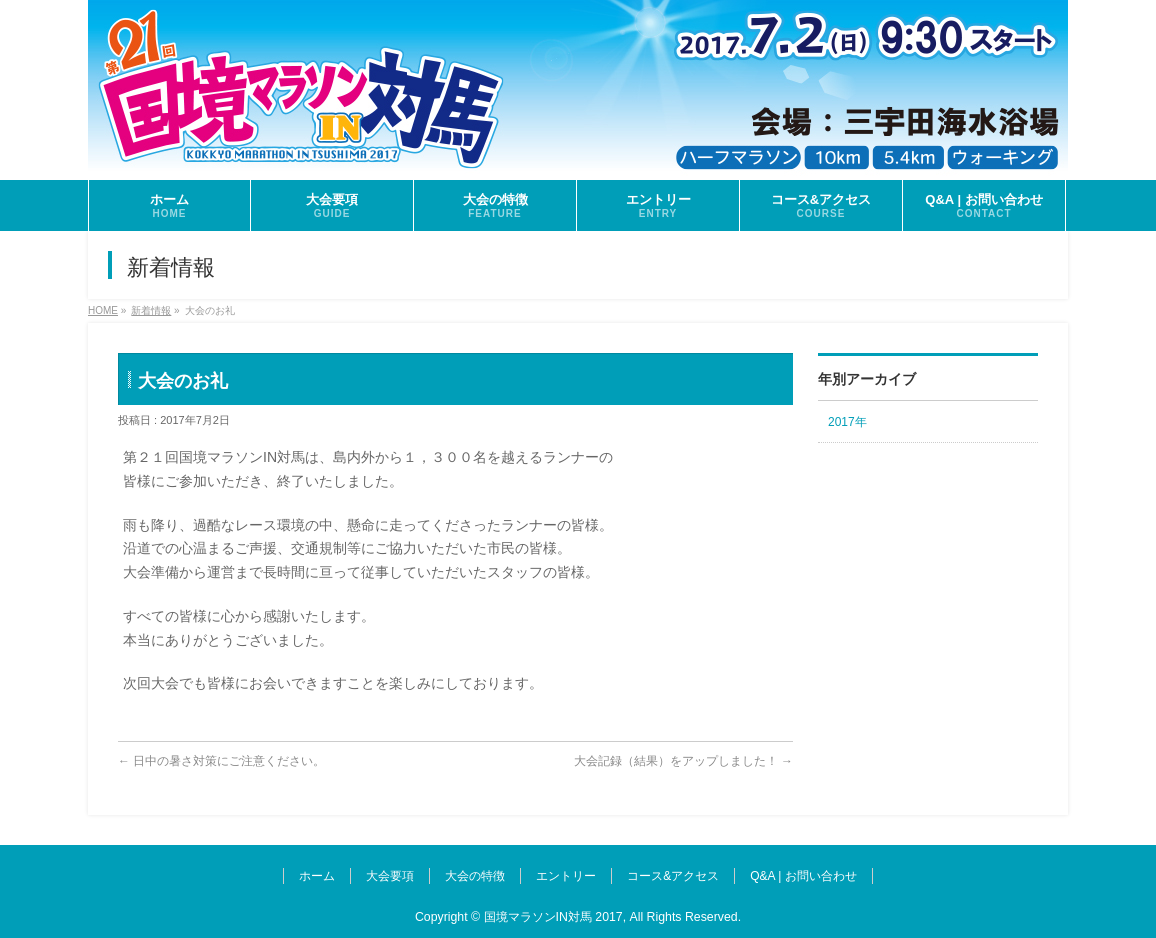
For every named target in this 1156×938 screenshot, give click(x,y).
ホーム (317, 876)
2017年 (847, 422)
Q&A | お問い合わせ (803, 876)
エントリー (566, 876)
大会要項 (390, 876)
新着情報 (151, 310)
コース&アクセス (673, 876)
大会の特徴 (475, 876)
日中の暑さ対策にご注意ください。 (221, 761)
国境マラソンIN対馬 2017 (553, 917)
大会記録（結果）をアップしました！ (683, 761)
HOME (103, 310)
